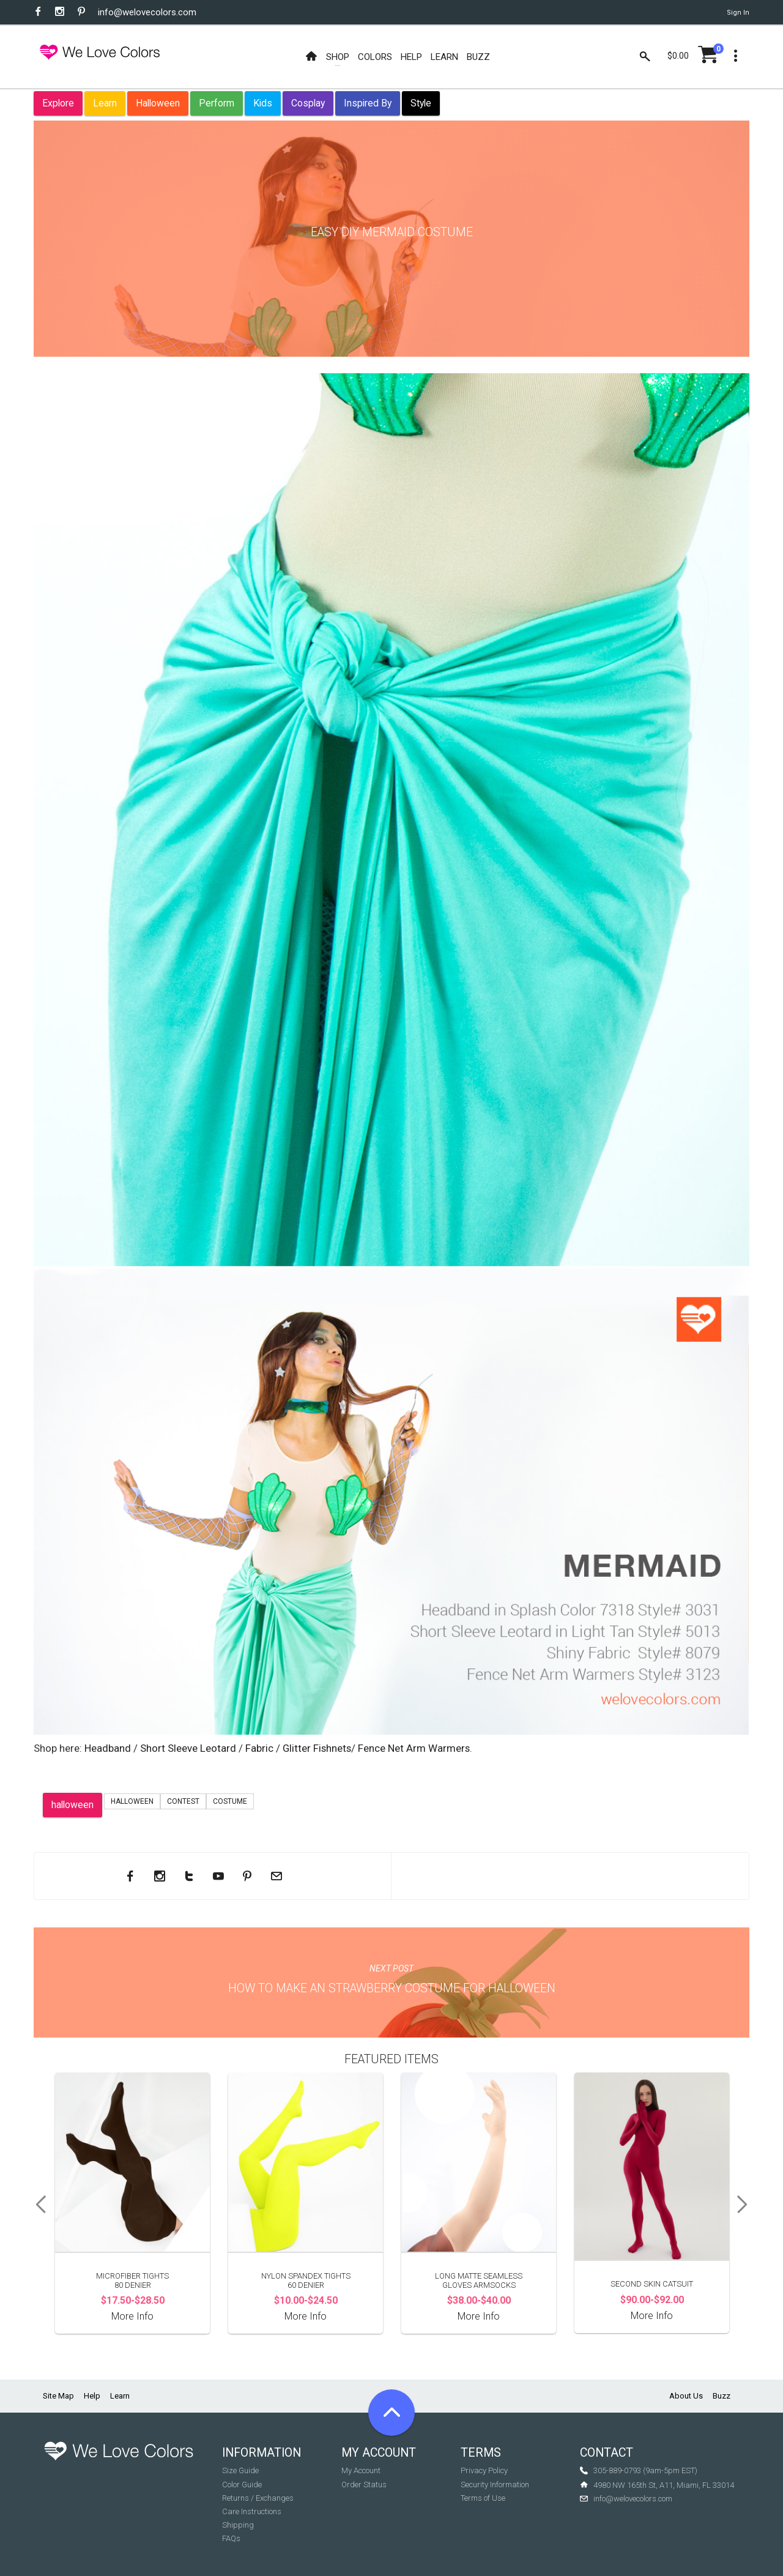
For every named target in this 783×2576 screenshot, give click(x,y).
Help (92, 2395)
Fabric (259, 1748)
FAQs (231, 2538)
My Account (360, 2470)
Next (746, 2204)
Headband (107, 1748)
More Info (132, 2316)
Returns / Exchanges (258, 2498)
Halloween (158, 103)
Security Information (495, 2484)
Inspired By (368, 103)
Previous (36, 2204)
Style (420, 103)
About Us (686, 2395)
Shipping (238, 2524)
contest (183, 1801)
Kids (262, 103)
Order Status (364, 2484)
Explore (58, 103)
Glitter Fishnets (317, 1748)
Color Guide (242, 2484)
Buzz (721, 2395)
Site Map (58, 2395)
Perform (216, 103)
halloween (72, 1805)
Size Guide (240, 2470)
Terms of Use (483, 2498)
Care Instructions (251, 2511)
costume (230, 1801)
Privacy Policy (484, 2470)
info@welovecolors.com (147, 12)
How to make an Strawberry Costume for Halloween (391, 1988)
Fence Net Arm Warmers (414, 1748)
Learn (105, 103)
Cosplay (308, 103)
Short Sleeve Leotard (189, 1748)
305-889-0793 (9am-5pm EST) (645, 2470)
